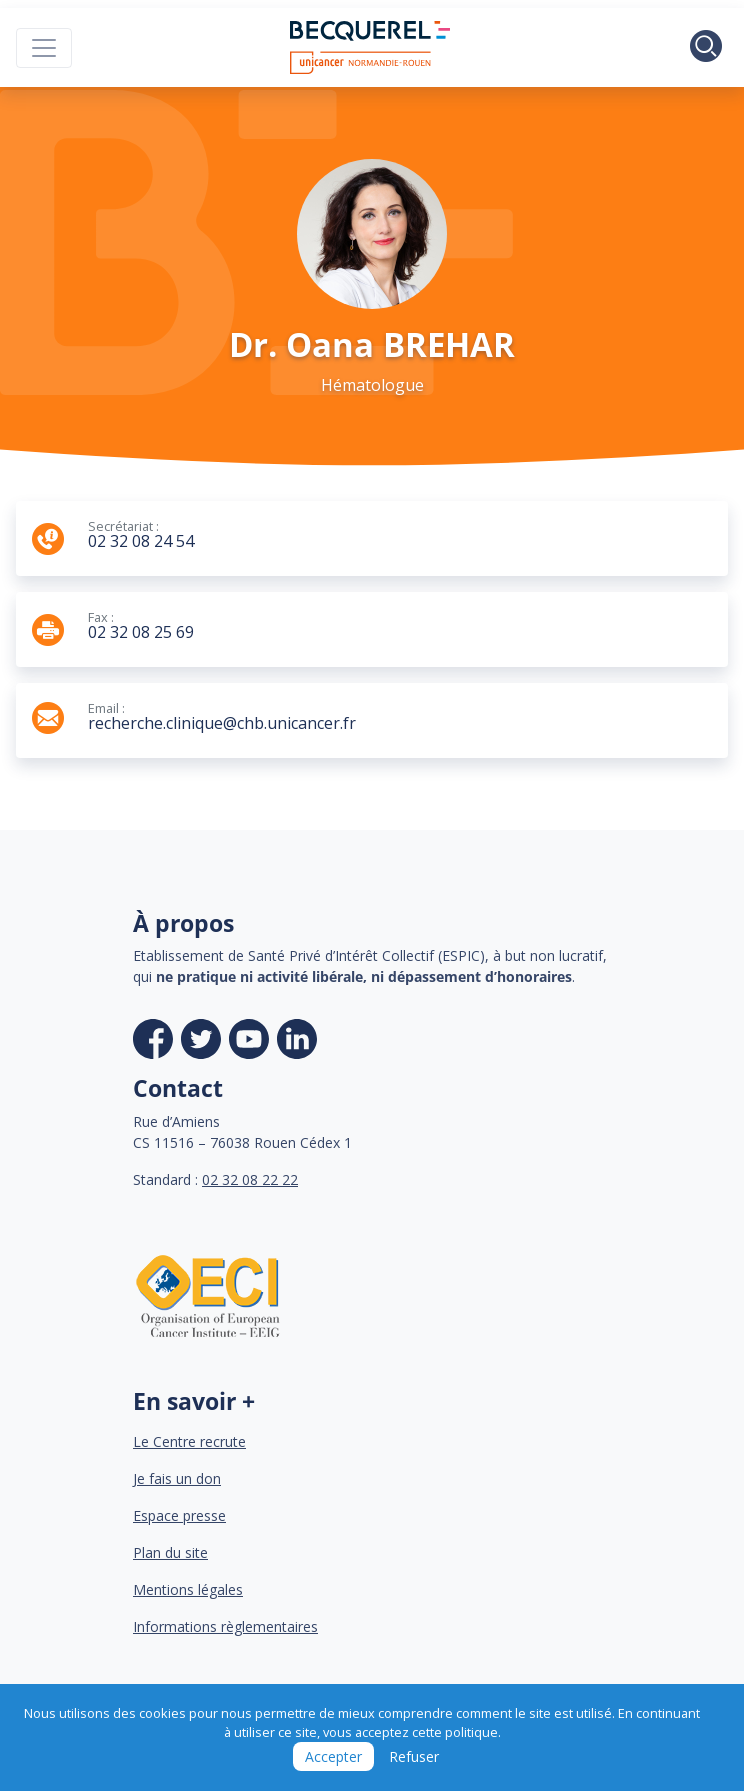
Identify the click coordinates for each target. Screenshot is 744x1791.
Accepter (333, 1756)
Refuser (414, 1756)
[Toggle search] (706, 48)
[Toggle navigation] (44, 48)
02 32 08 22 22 (250, 1179)
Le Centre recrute (189, 1441)
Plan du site (170, 1552)
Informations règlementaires (225, 1626)
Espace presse (179, 1515)
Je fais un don (177, 1478)
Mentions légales (188, 1589)
